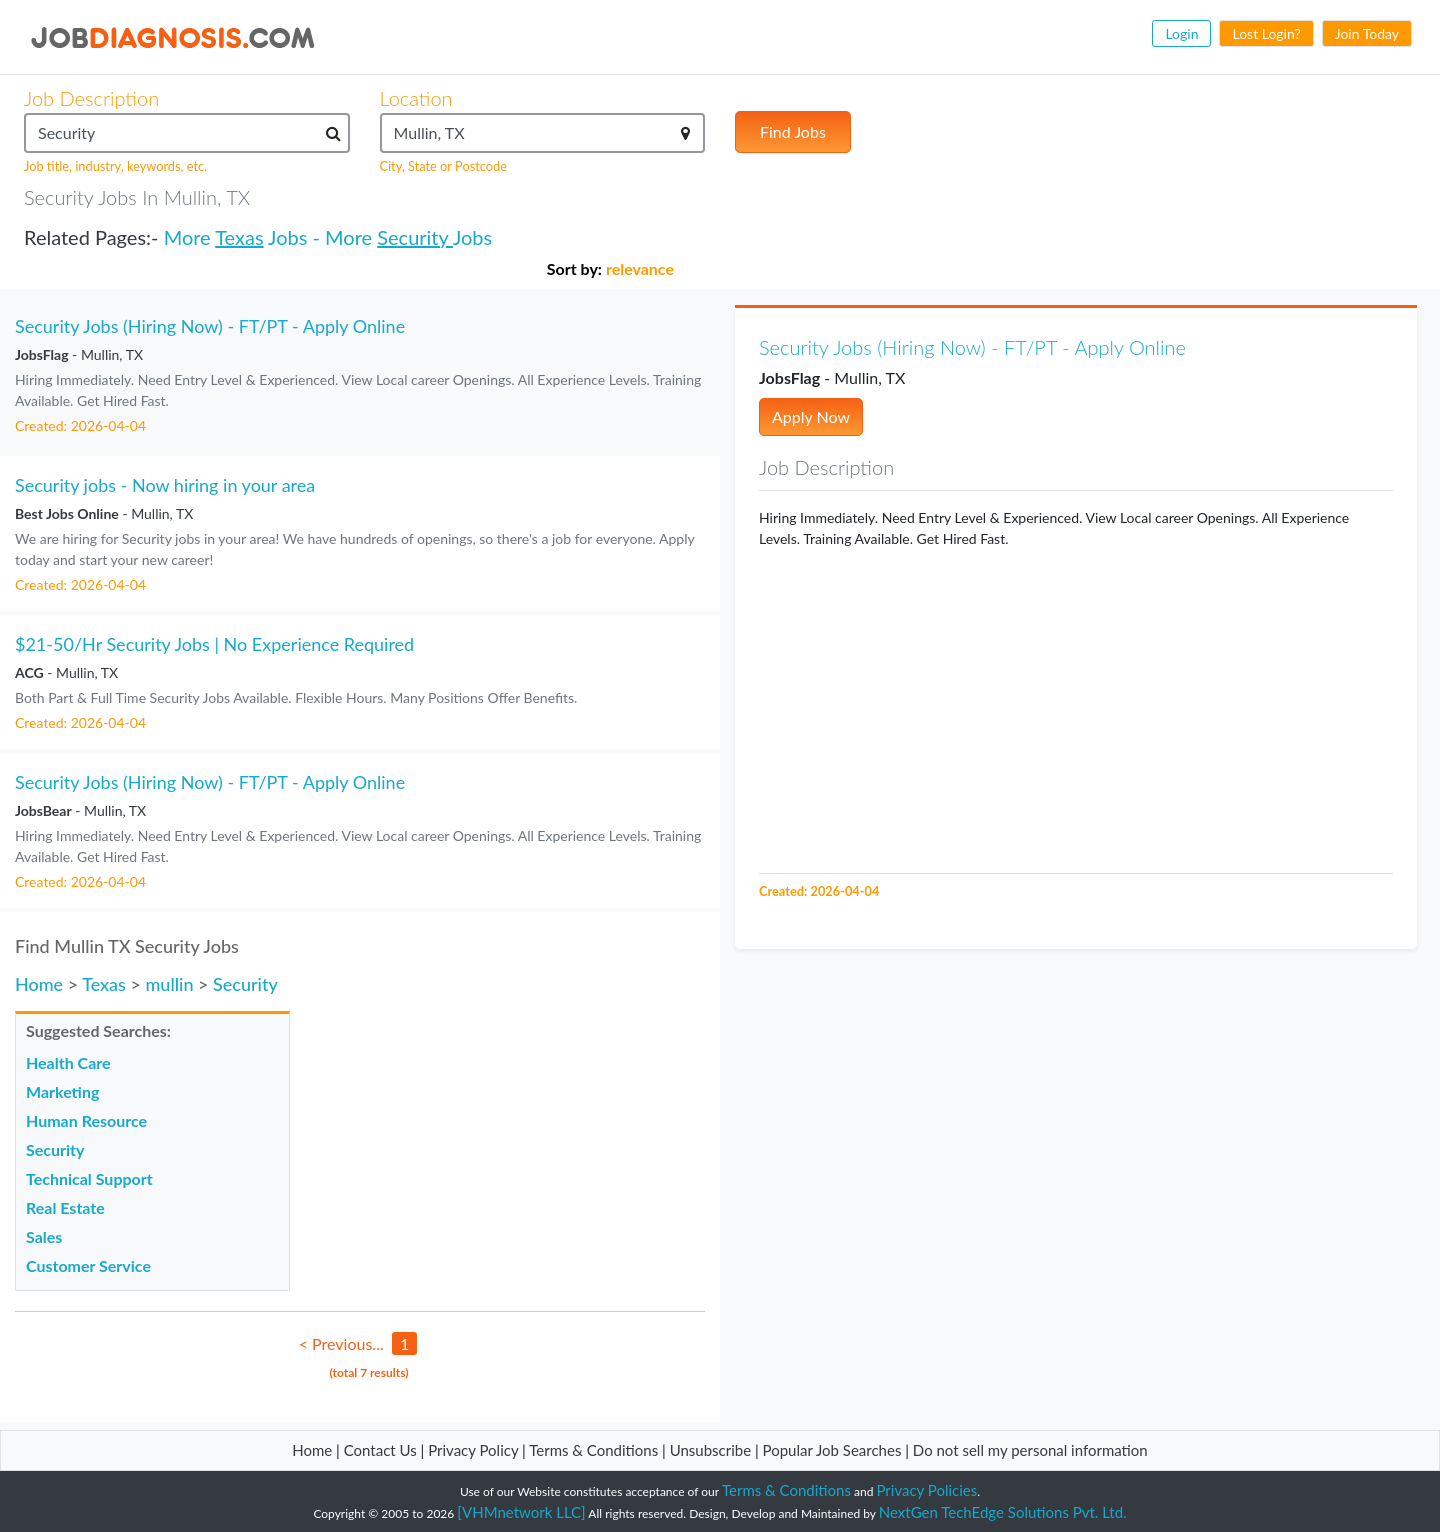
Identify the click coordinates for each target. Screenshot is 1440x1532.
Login (1181, 33)
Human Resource (86, 1120)
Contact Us (380, 1450)
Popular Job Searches (832, 1450)
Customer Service (88, 1265)
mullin (169, 984)
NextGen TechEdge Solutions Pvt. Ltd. (1003, 1512)
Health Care (68, 1062)
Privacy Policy (473, 1450)
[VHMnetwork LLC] (521, 1512)
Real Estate (65, 1207)
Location (416, 98)
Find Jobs (793, 131)
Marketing (62, 1091)
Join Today (1367, 33)
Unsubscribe (710, 1450)
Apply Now (811, 416)
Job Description (91, 98)
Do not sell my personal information (1030, 1450)
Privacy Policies (927, 1490)
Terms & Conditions (595, 1450)
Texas (239, 237)
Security (415, 237)
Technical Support (89, 1178)
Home (39, 984)
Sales (44, 1236)
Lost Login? (1266, 33)
